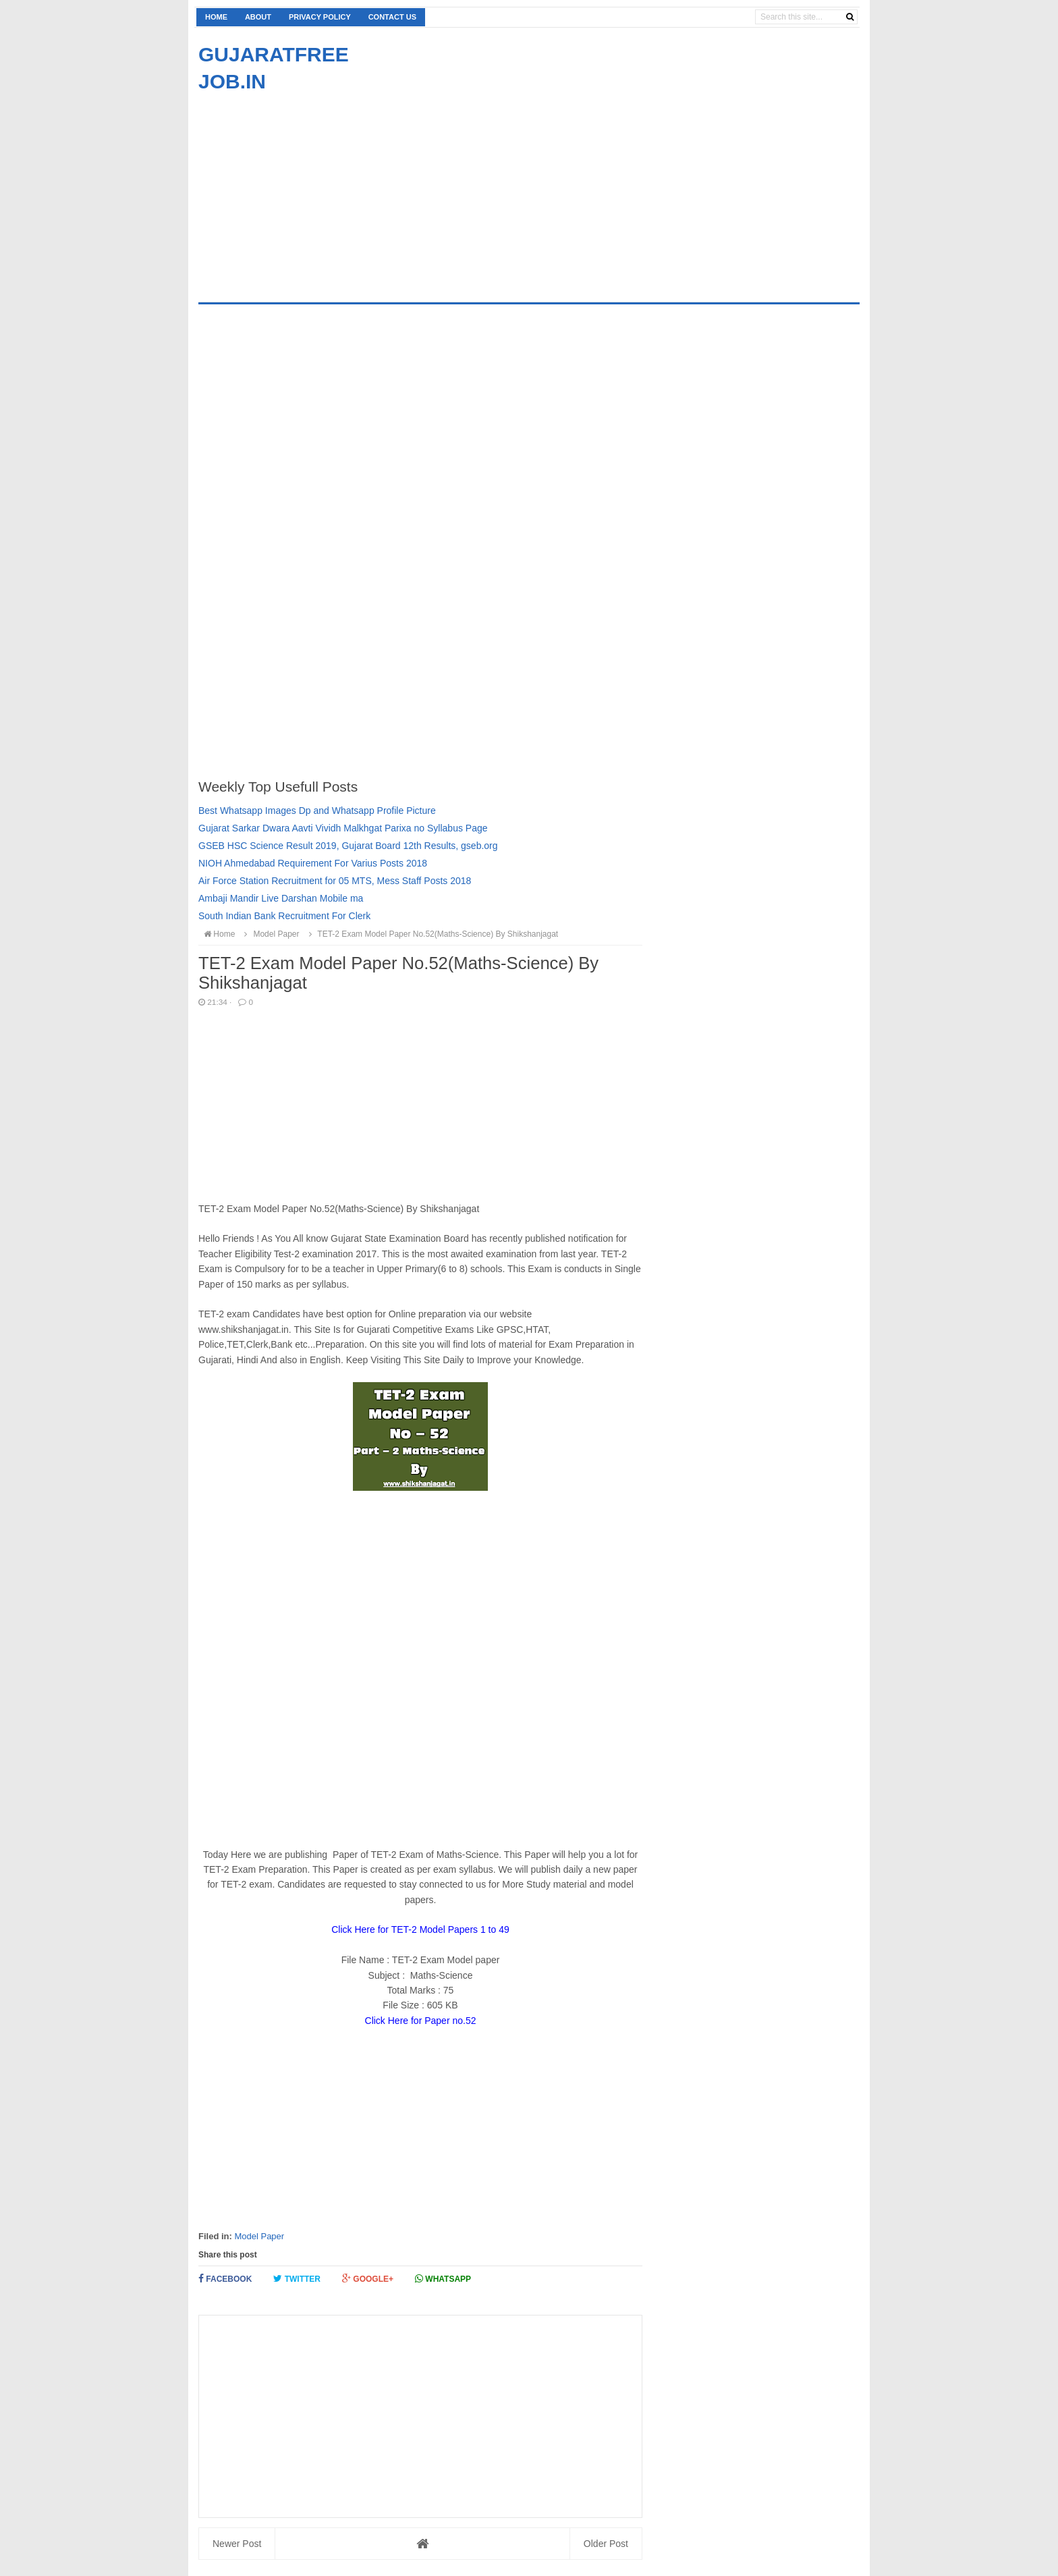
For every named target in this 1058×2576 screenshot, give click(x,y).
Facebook (225, 2279)
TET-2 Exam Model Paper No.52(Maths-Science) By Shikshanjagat (431, 934)
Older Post (606, 2543)
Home (216, 17)
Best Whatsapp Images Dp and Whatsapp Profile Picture (317, 810)
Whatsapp (443, 2279)
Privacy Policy (320, 17)
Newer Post (237, 2543)
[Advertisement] (311, 189)
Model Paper (259, 2236)
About (258, 17)
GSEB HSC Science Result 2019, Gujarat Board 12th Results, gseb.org (348, 845)
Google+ (367, 2279)
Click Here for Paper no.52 (420, 2020)
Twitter (297, 2279)
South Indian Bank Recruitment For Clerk (284, 915)
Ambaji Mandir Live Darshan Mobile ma (280, 898)
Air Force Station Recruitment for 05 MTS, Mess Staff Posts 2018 (334, 880)
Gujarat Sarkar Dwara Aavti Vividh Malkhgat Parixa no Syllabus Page (343, 828)
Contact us (392, 17)
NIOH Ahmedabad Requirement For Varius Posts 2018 (312, 863)
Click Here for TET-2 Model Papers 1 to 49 (420, 1929)
